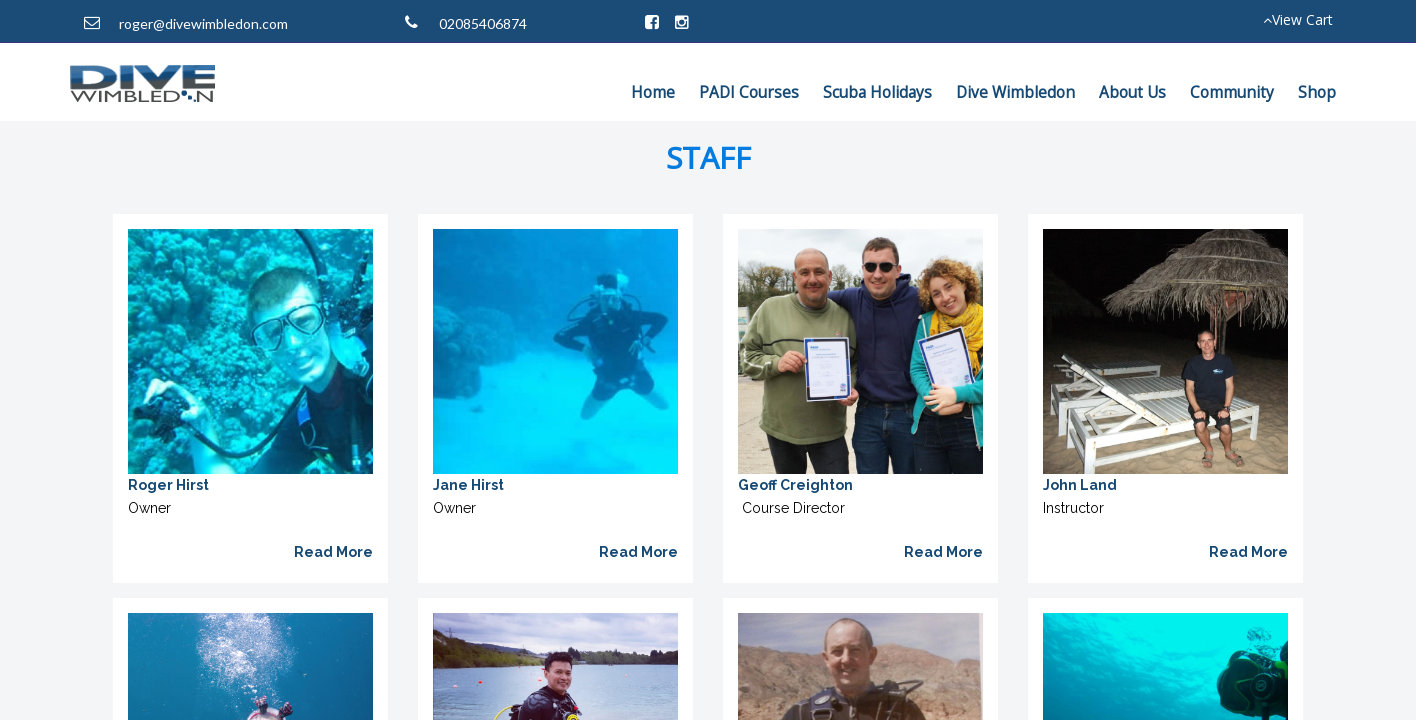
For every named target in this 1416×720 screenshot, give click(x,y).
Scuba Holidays (877, 92)
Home (653, 92)
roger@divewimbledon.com (203, 23)
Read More (333, 552)
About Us (1132, 92)
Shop (1317, 92)
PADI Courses (749, 92)
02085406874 (483, 23)
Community (1232, 92)
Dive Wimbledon (1015, 92)
